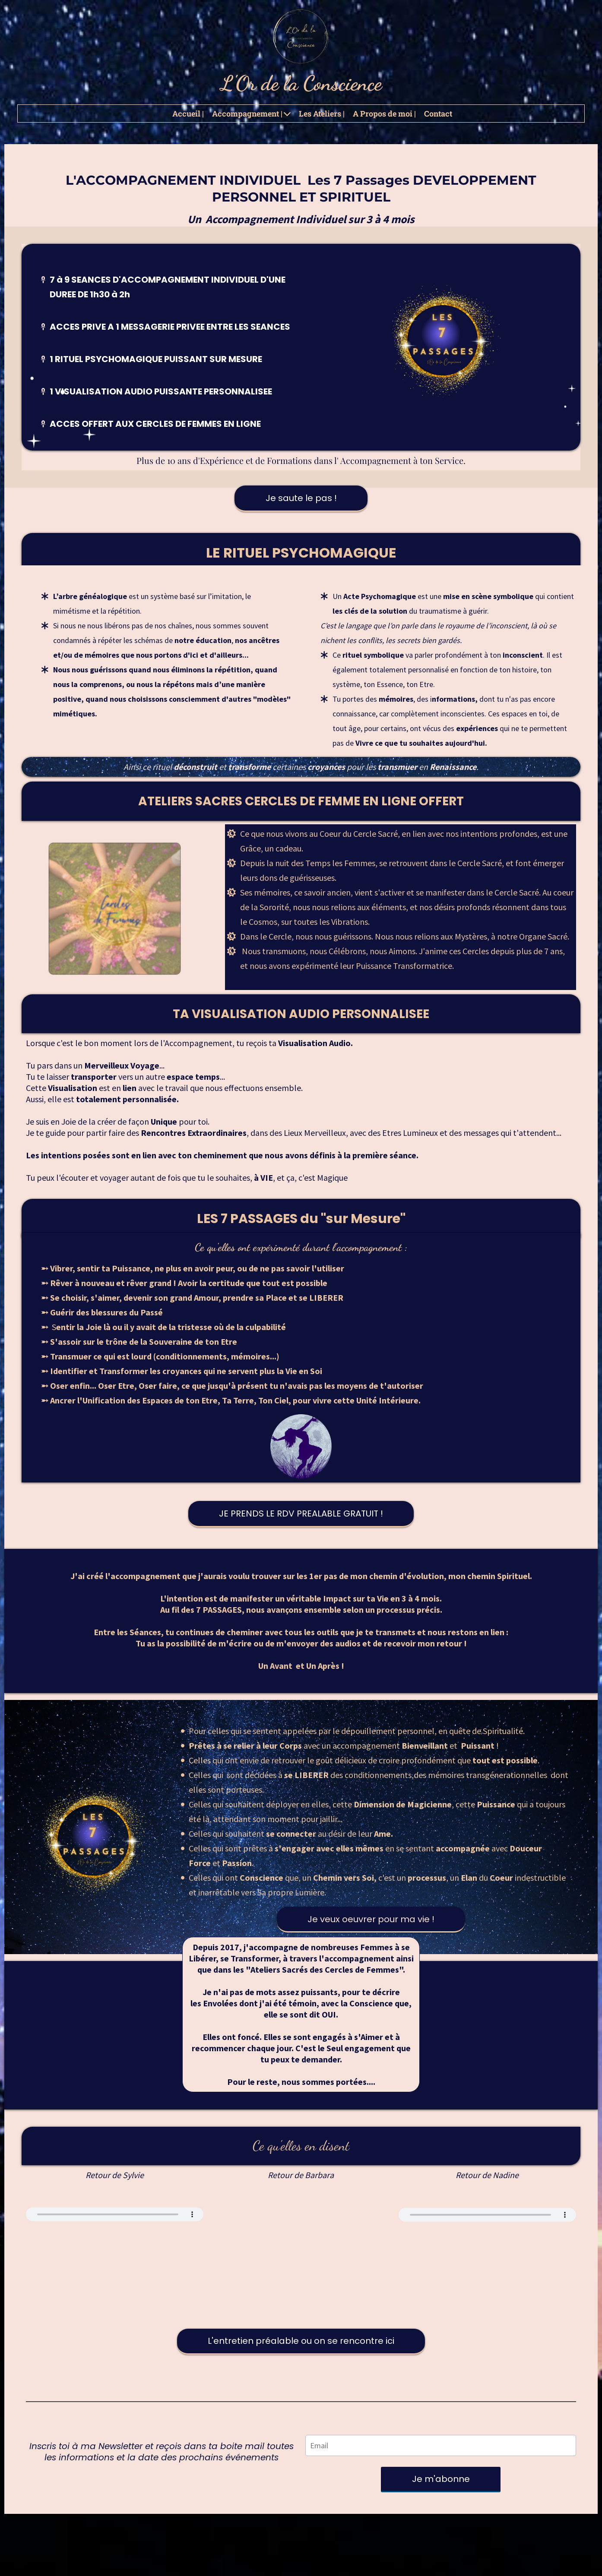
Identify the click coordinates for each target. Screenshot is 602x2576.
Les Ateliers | (322, 113)
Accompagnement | (251, 113)
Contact (438, 113)
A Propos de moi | (384, 113)
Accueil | (188, 113)
